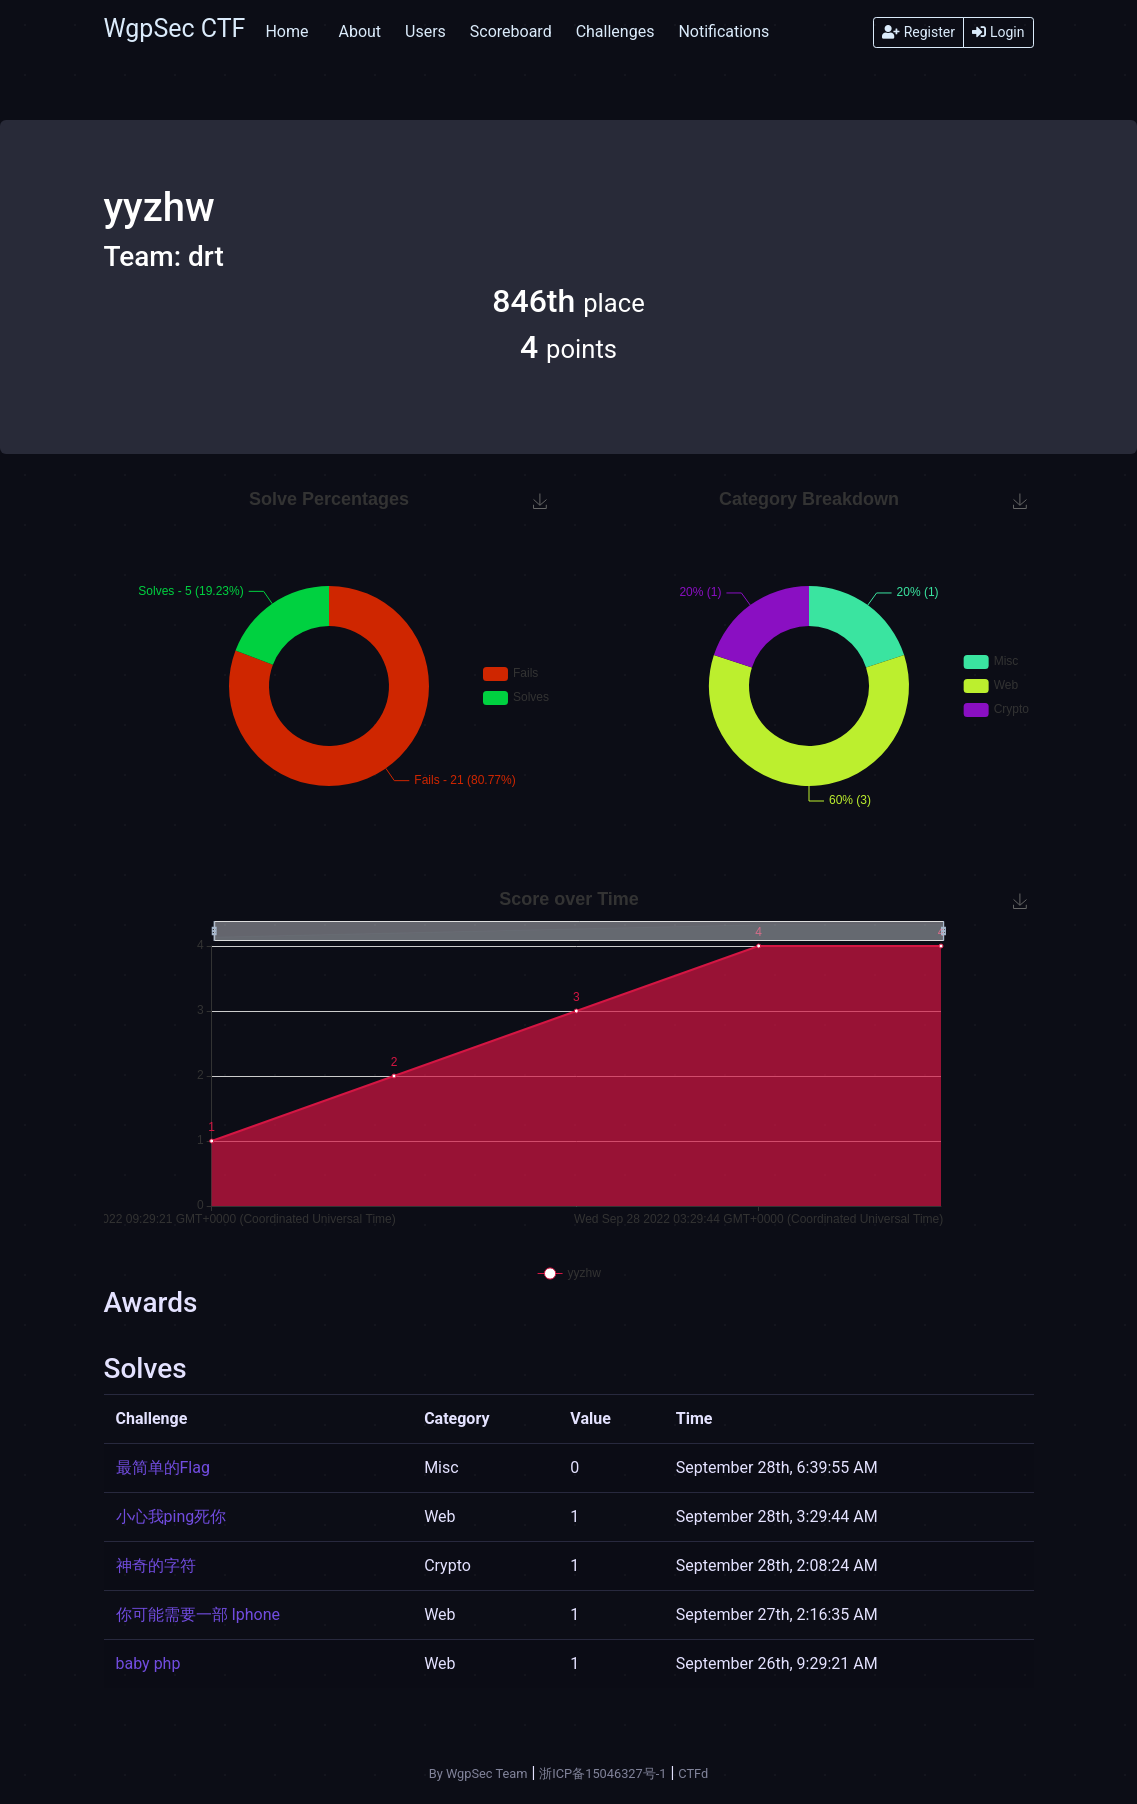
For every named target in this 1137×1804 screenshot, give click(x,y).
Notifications (723, 31)
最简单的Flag (163, 1467)
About (359, 31)
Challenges (615, 31)
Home (286, 31)
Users (425, 31)
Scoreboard (511, 31)
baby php (148, 1663)
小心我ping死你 (171, 1516)
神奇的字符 (156, 1565)
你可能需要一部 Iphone (198, 1614)
